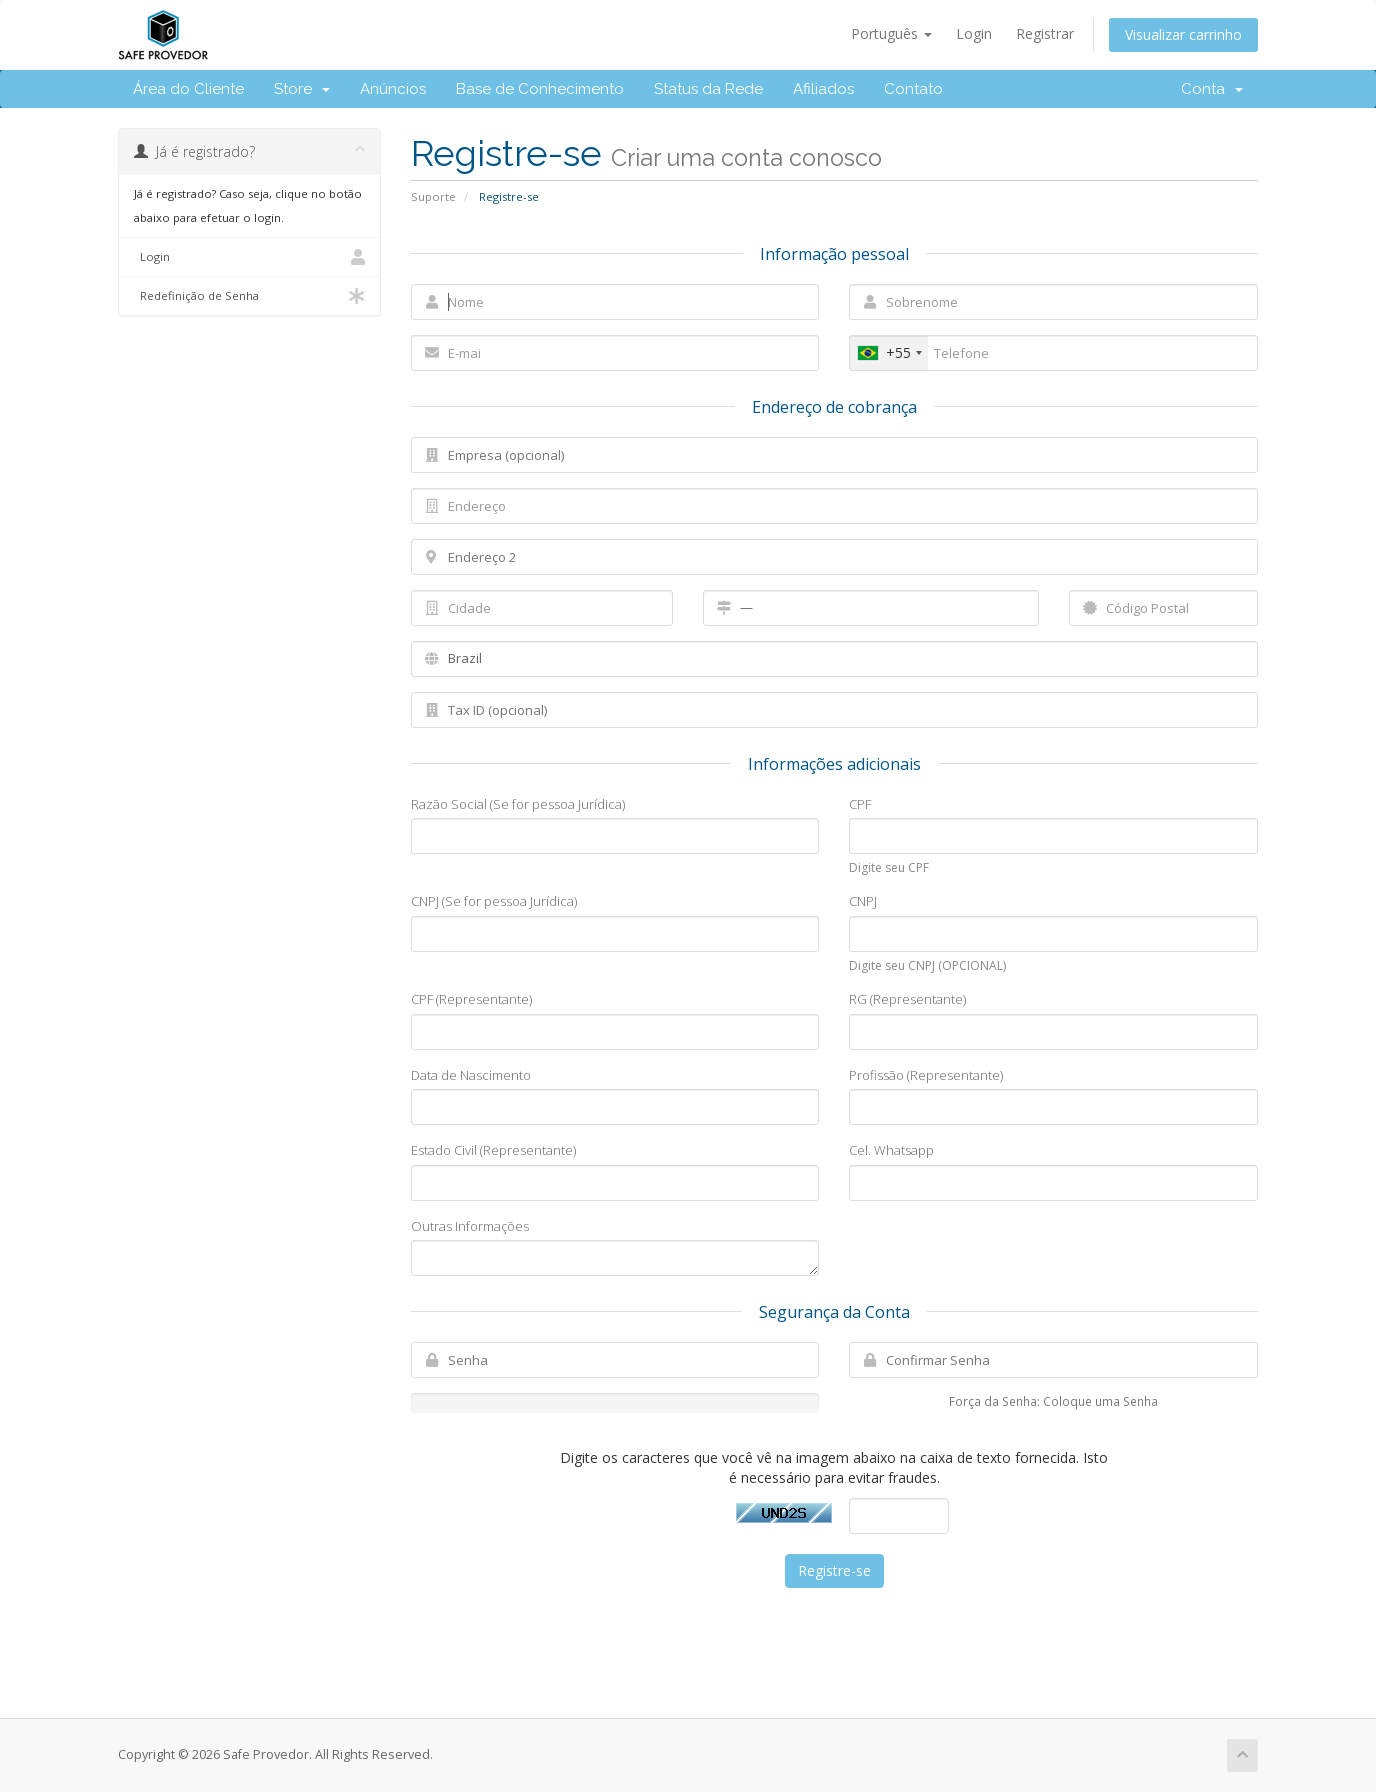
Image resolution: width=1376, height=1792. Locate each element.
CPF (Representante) (471, 999)
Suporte (433, 196)
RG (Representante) (907, 999)
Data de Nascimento (471, 1075)
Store (302, 89)
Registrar (1045, 33)
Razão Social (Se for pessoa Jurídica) (518, 804)
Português (891, 33)
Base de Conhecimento (540, 89)
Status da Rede (708, 89)
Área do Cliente (188, 89)
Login (974, 33)
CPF (860, 804)
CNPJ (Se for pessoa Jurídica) (494, 901)
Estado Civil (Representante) (493, 1150)
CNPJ (863, 901)
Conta (1212, 89)
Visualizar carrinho (1183, 34)
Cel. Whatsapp (891, 1150)
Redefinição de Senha (249, 296)
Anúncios (393, 89)
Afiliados (823, 89)
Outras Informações (470, 1226)
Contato (913, 89)
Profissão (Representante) (926, 1075)
